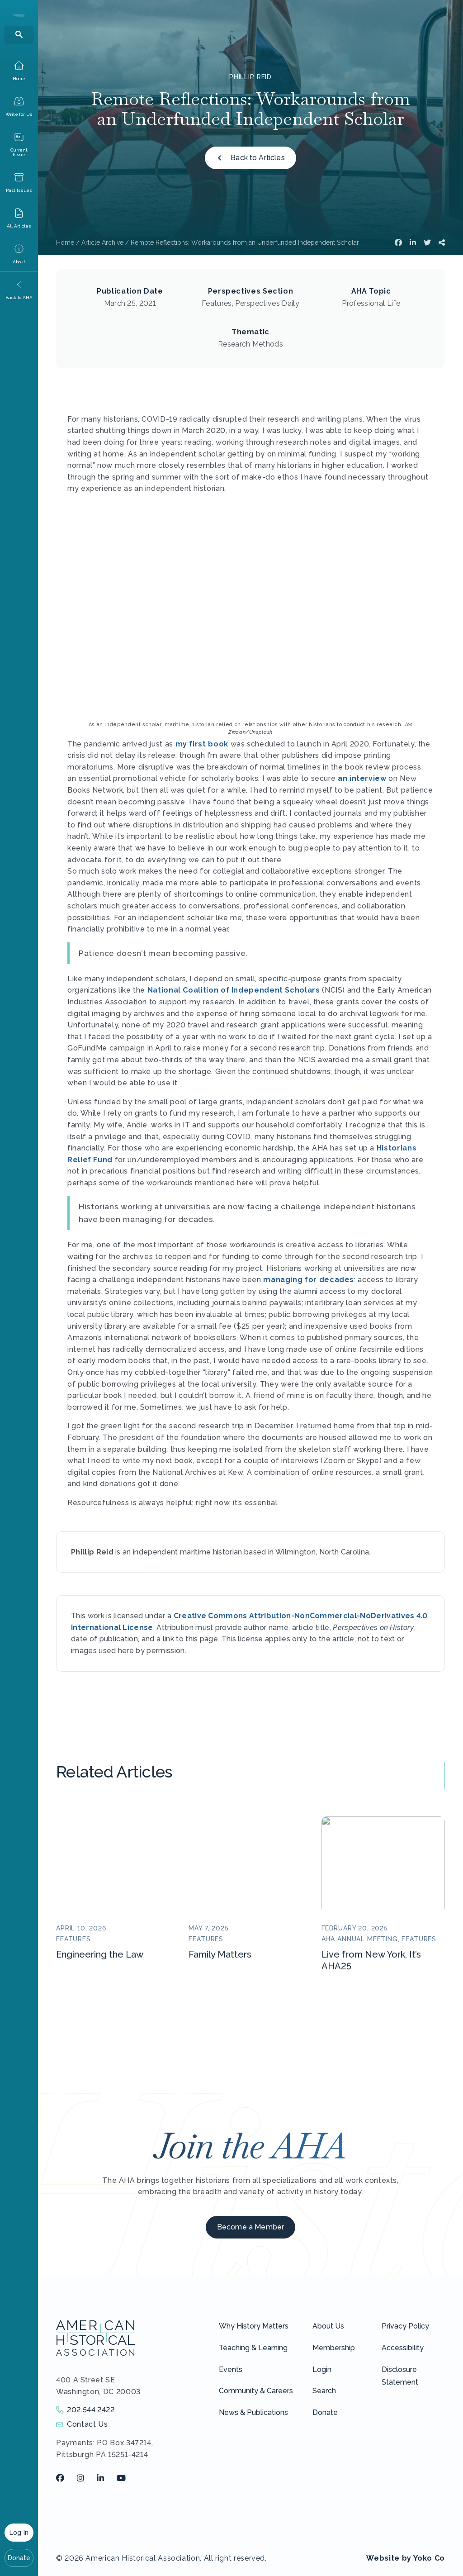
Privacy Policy (405, 2326)
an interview (362, 778)
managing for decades (308, 1279)
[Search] (19, 34)
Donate (19, 2558)
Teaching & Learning (253, 2347)
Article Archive (102, 242)
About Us (328, 2326)
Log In (18, 2532)
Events (230, 2369)
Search (324, 2390)
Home (65, 242)
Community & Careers (256, 2390)
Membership (333, 2347)
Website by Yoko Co (405, 2558)
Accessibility (403, 2347)
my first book (201, 744)
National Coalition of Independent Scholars (233, 990)
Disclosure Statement (400, 2376)
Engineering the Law (99, 1954)
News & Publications (253, 2412)
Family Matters (220, 1954)
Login (321, 2369)
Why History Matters (253, 2326)
